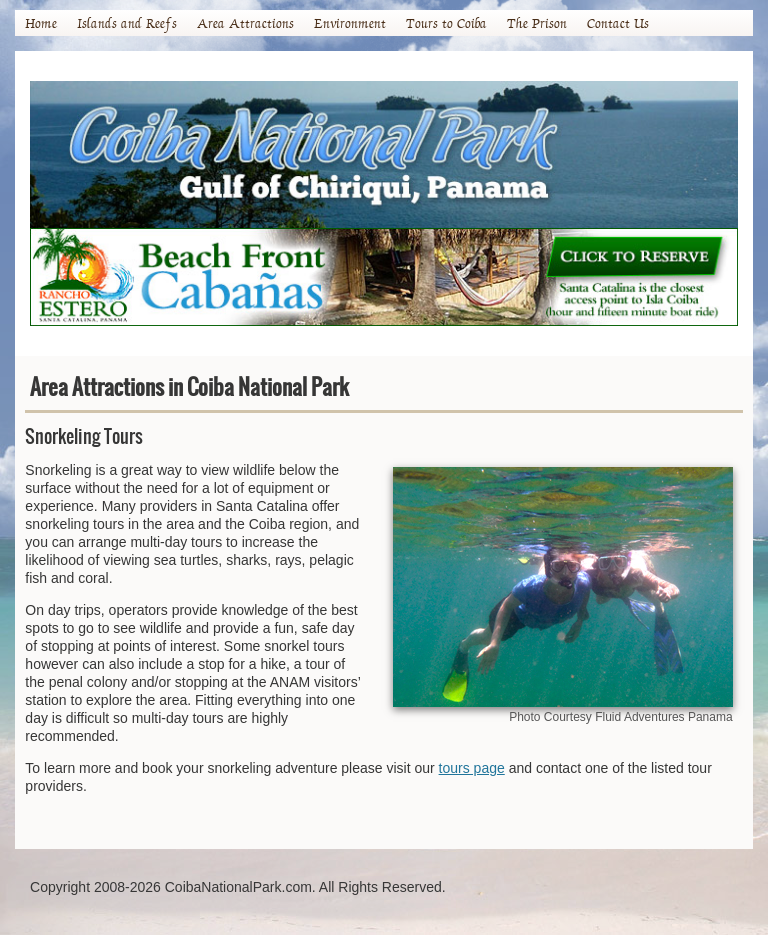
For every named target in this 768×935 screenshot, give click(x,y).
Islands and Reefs (127, 23)
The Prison (537, 23)
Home (41, 23)
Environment (350, 23)
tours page (472, 768)
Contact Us (618, 23)
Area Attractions (245, 23)
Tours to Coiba (446, 23)
